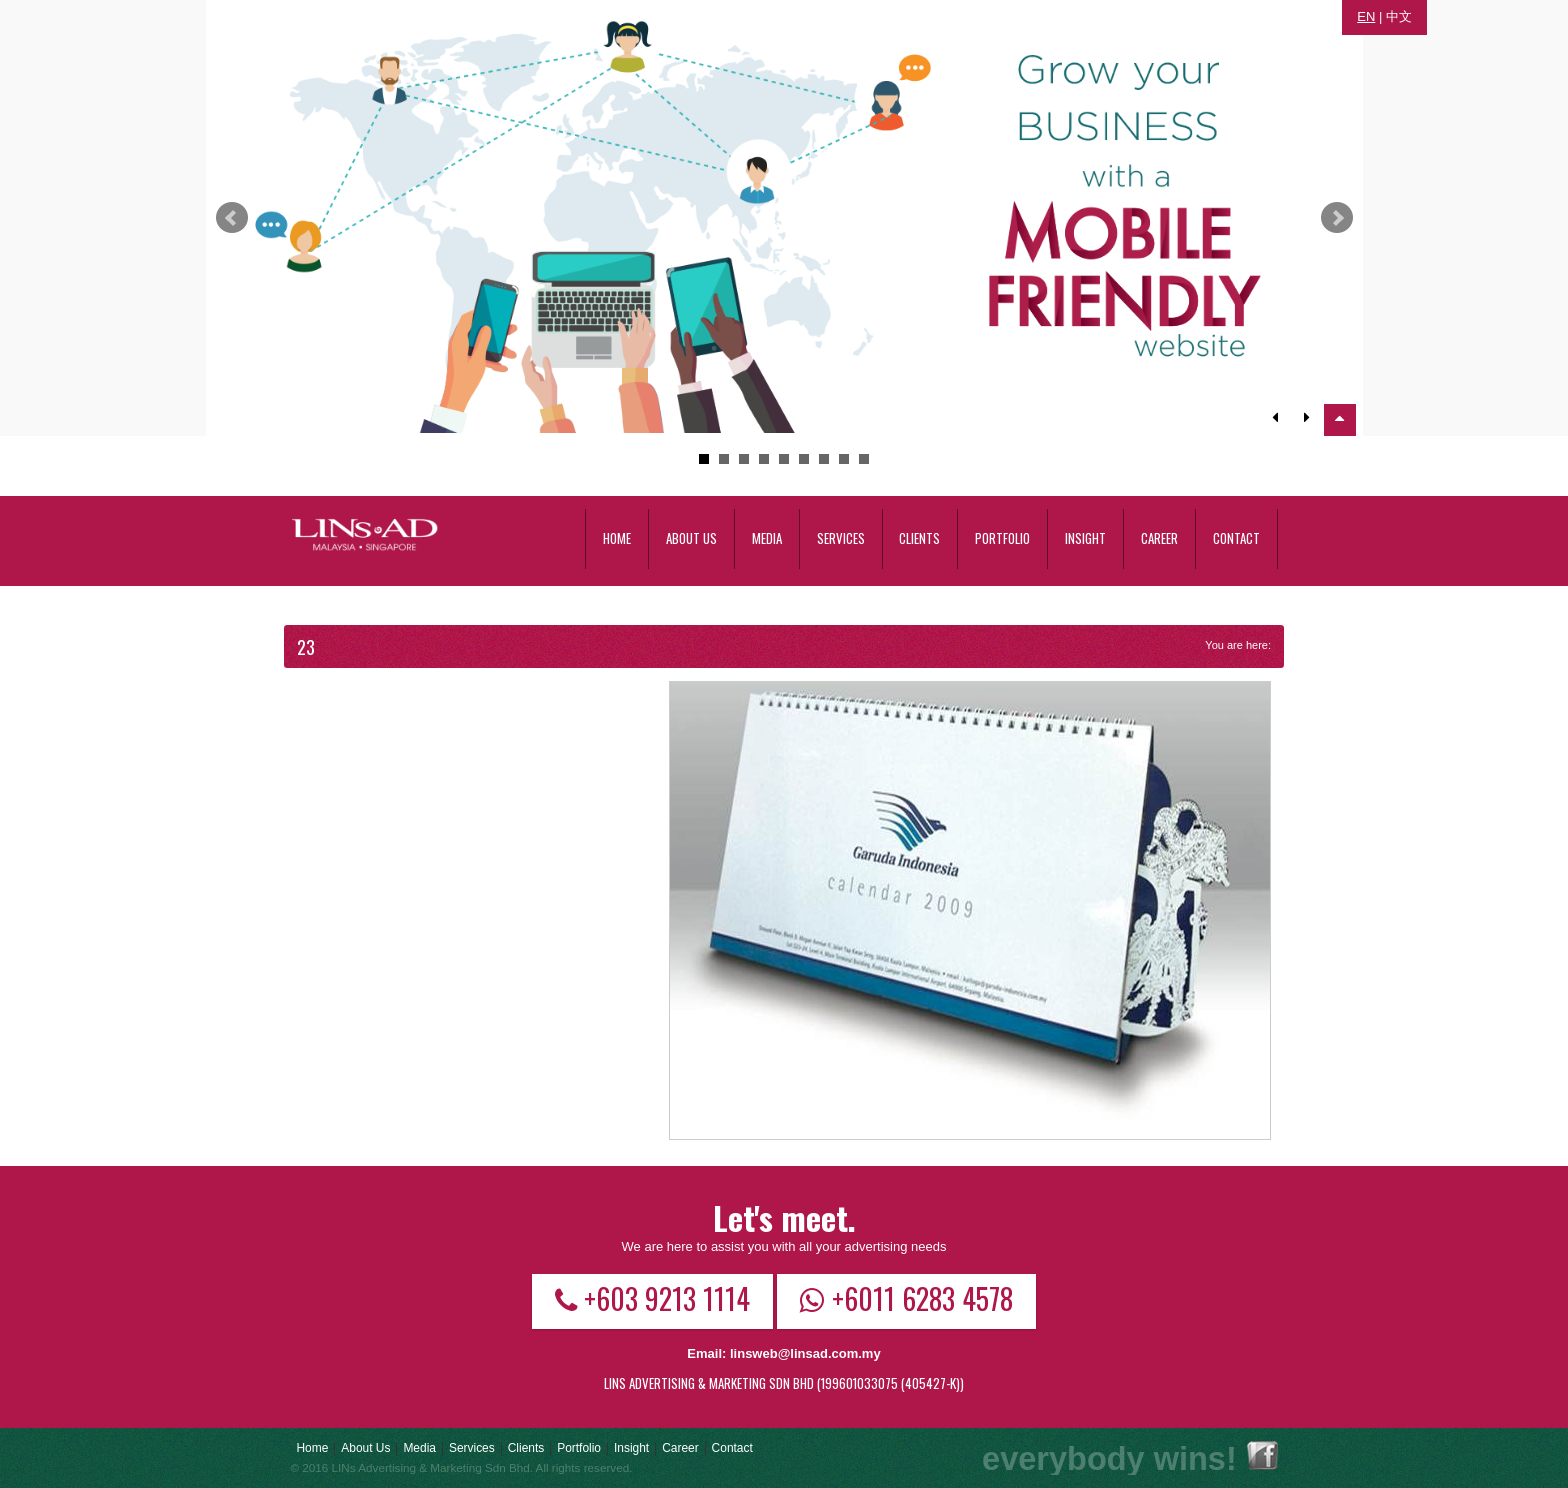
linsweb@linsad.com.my (805, 1353)
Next (1337, 218)
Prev (232, 218)
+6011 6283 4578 (906, 1298)
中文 (1399, 16)
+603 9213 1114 (652, 1298)
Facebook (1262, 1455)
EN (1366, 16)
